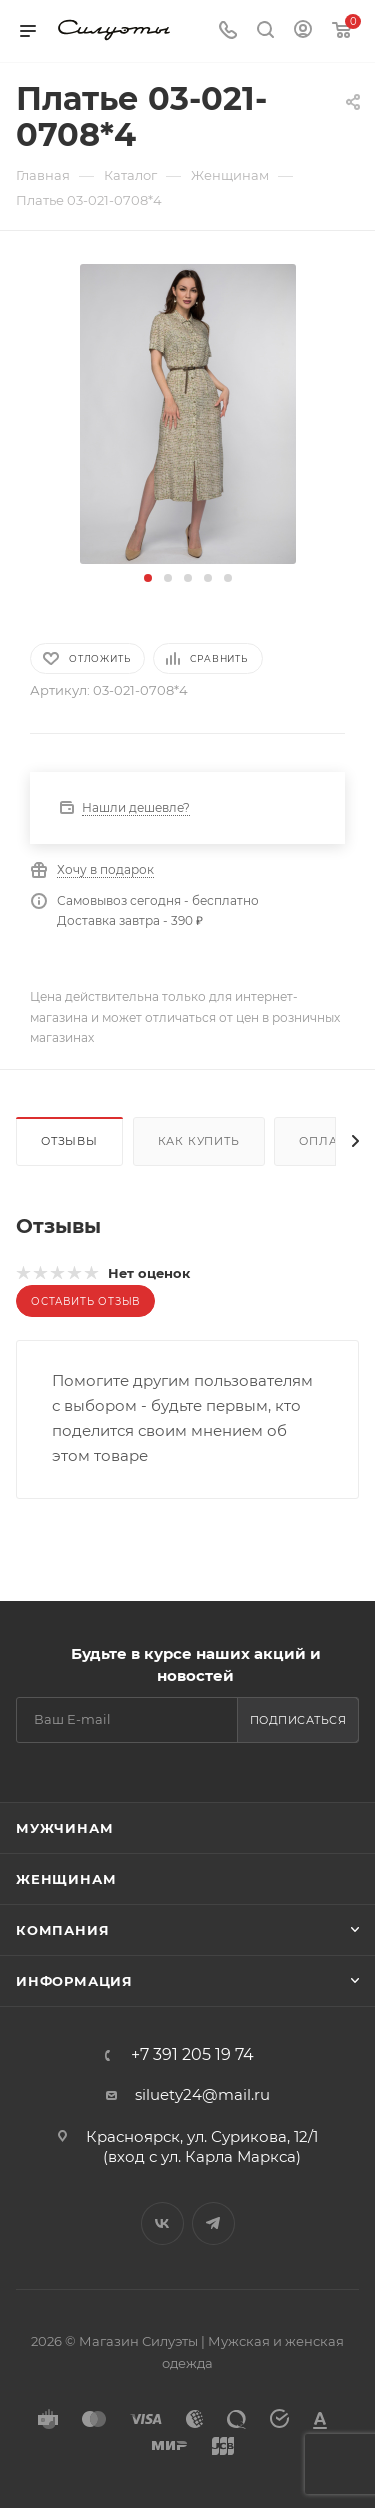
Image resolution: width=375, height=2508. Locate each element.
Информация (74, 1981)
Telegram (213, 2223)
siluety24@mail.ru (202, 2094)
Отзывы (69, 1141)
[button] (148, 578)
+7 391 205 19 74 (192, 2055)
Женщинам (66, 1879)
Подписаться (298, 1720)
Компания (62, 1930)
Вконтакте (162, 2223)
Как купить (199, 1141)
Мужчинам (64, 1828)
